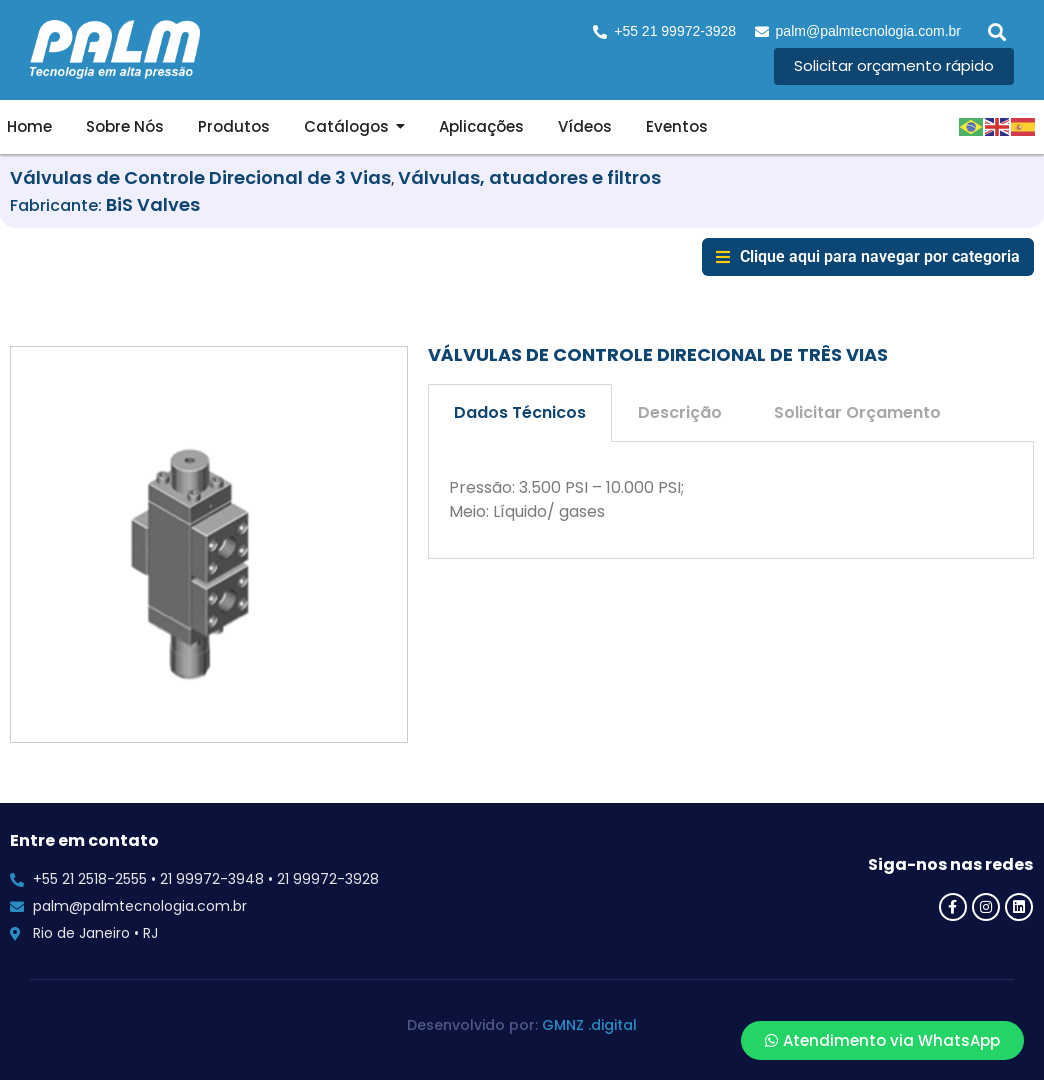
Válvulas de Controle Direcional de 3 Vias (200, 177)
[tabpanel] (731, 501)
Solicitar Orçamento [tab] (857, 412)
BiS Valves (153, 204)
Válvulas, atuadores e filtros (529, 177)
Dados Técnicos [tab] (520, 412)
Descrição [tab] (680, 412)
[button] (997, 31)
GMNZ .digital (589, 1025)
